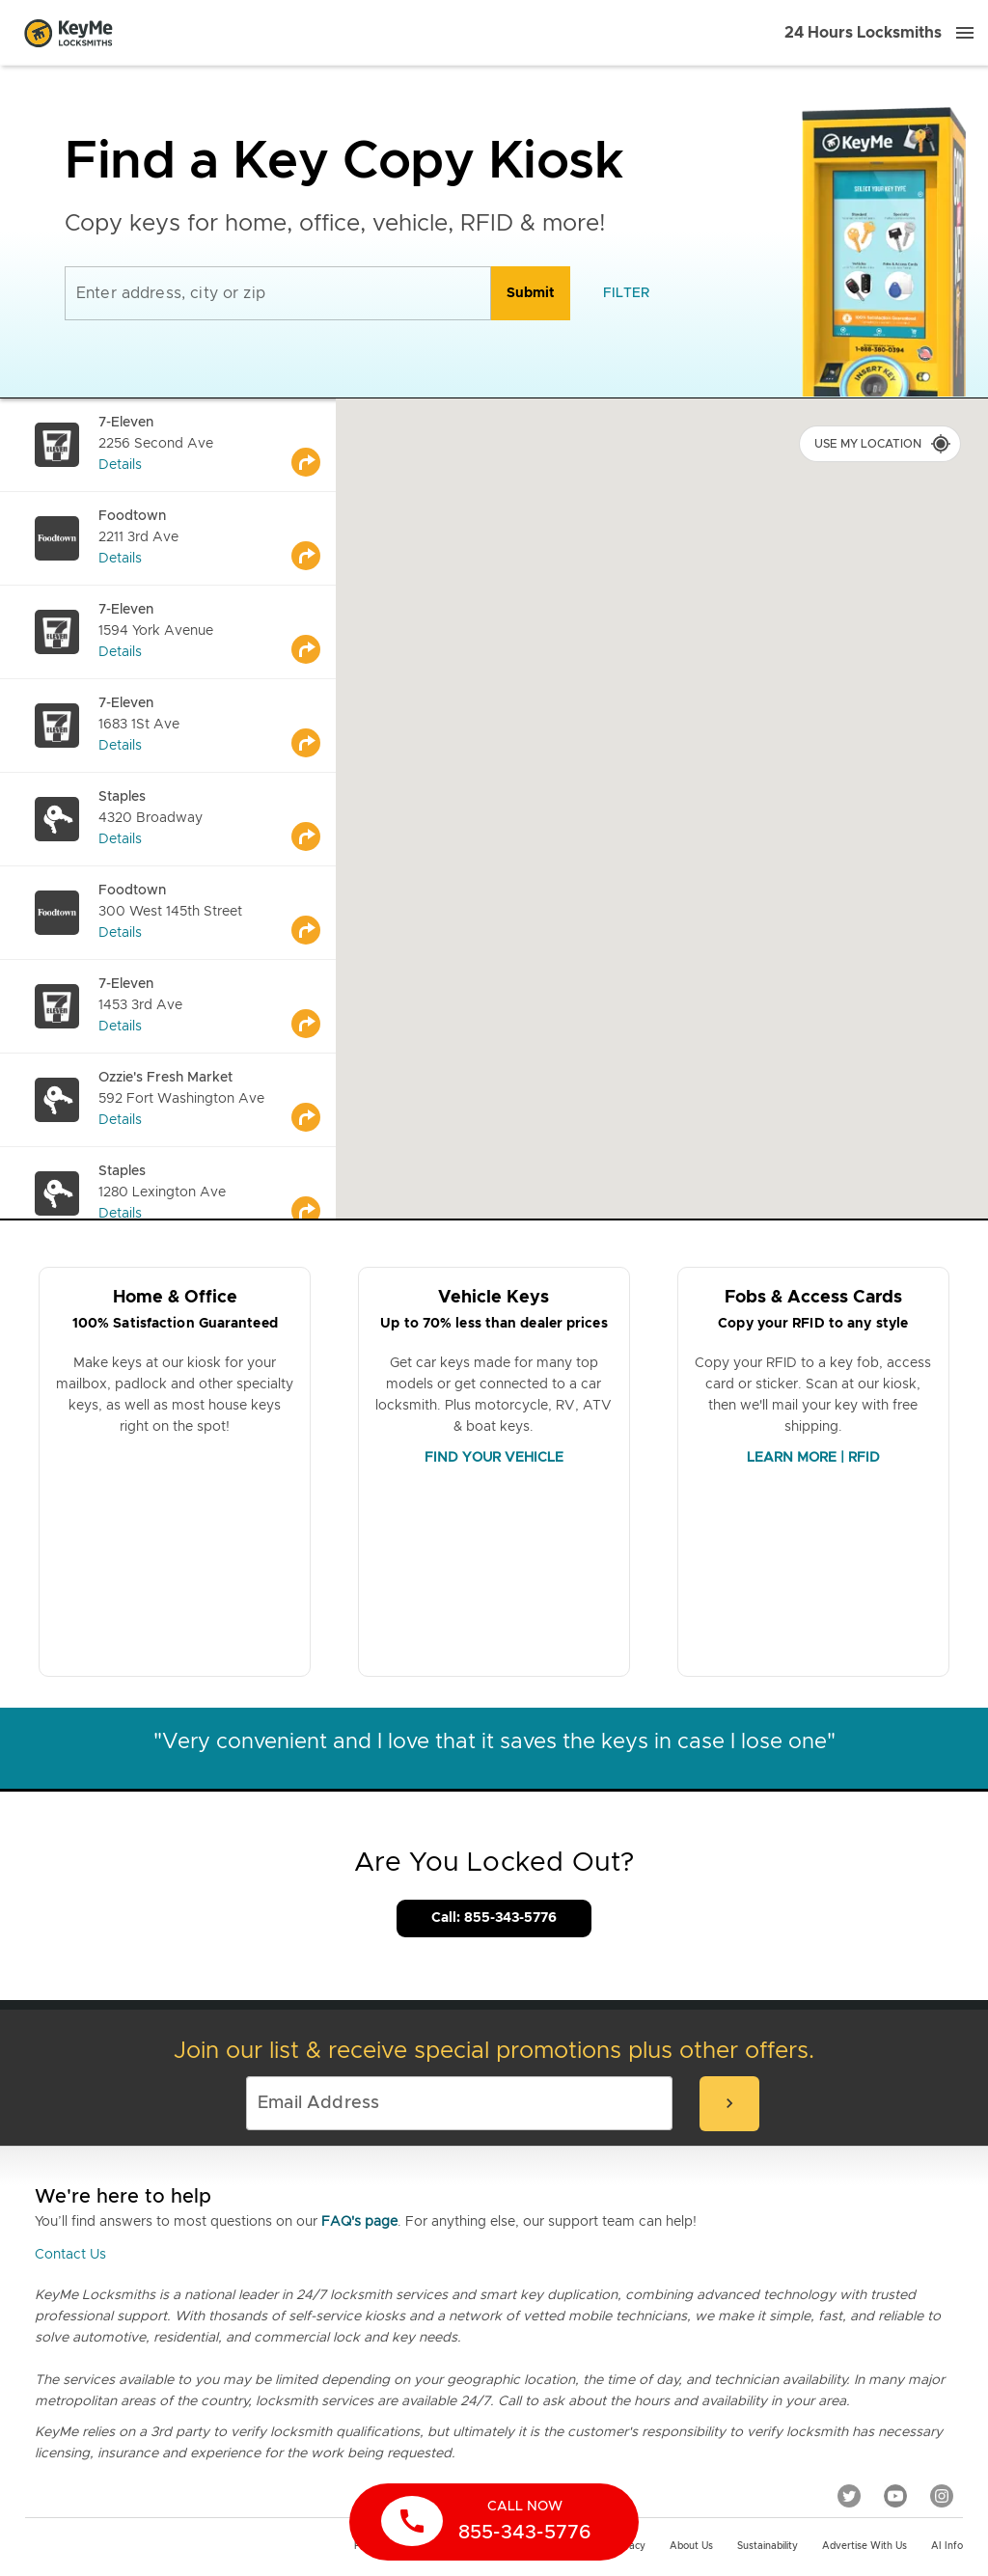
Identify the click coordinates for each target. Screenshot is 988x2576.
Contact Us (70, 2254)
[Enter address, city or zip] (278, 293)
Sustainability (767, 2546)
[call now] (494, 2522)
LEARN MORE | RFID (813, 1458)
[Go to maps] (313, 445)
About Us (691, 2546)
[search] (530, 293)
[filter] (626, 293)
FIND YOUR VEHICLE (494, 1458)
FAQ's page (359, 2222)
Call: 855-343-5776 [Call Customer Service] (494, 1918)
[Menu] (965, 32)
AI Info (947, 2546)
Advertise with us (864, 2546)
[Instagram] (941, 2495)
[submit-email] (729, 2103)
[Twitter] (849, 2495)
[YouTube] (895, 2495)
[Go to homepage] (68, 33)
